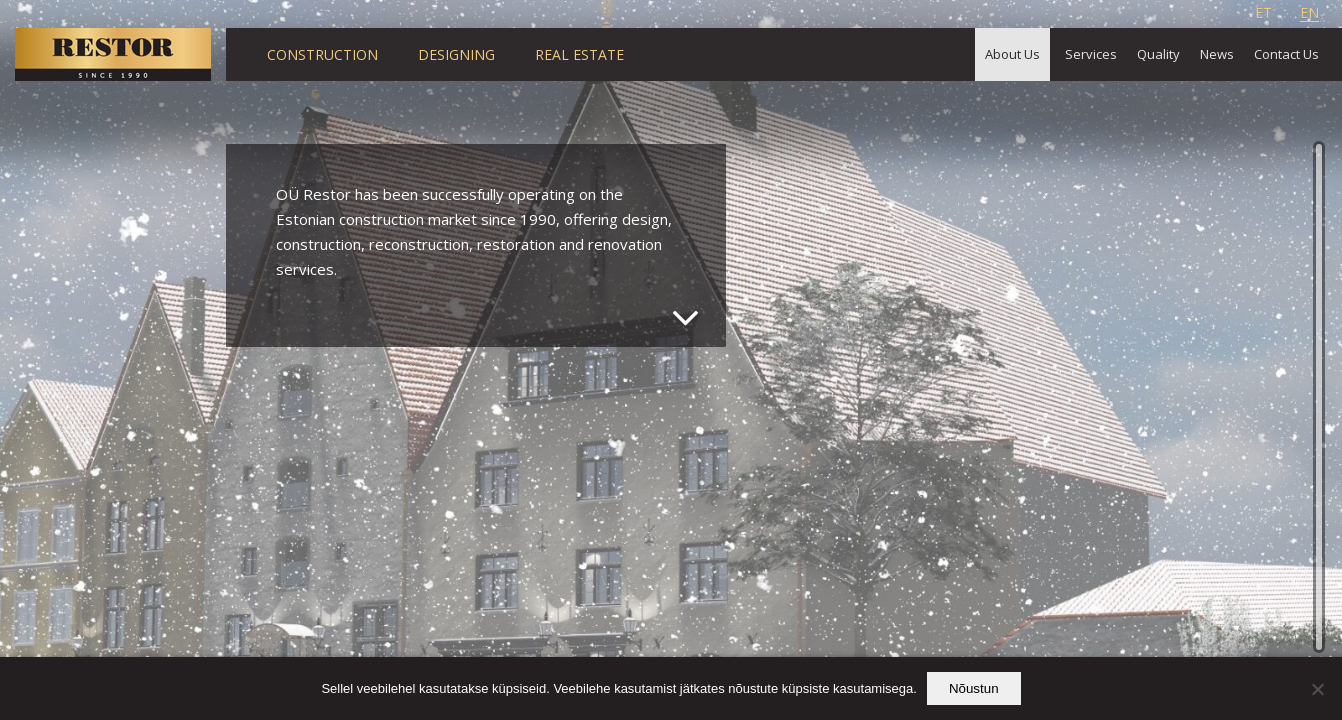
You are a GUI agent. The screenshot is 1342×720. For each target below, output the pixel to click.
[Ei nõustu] (1317, 689)
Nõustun (974, 688)
